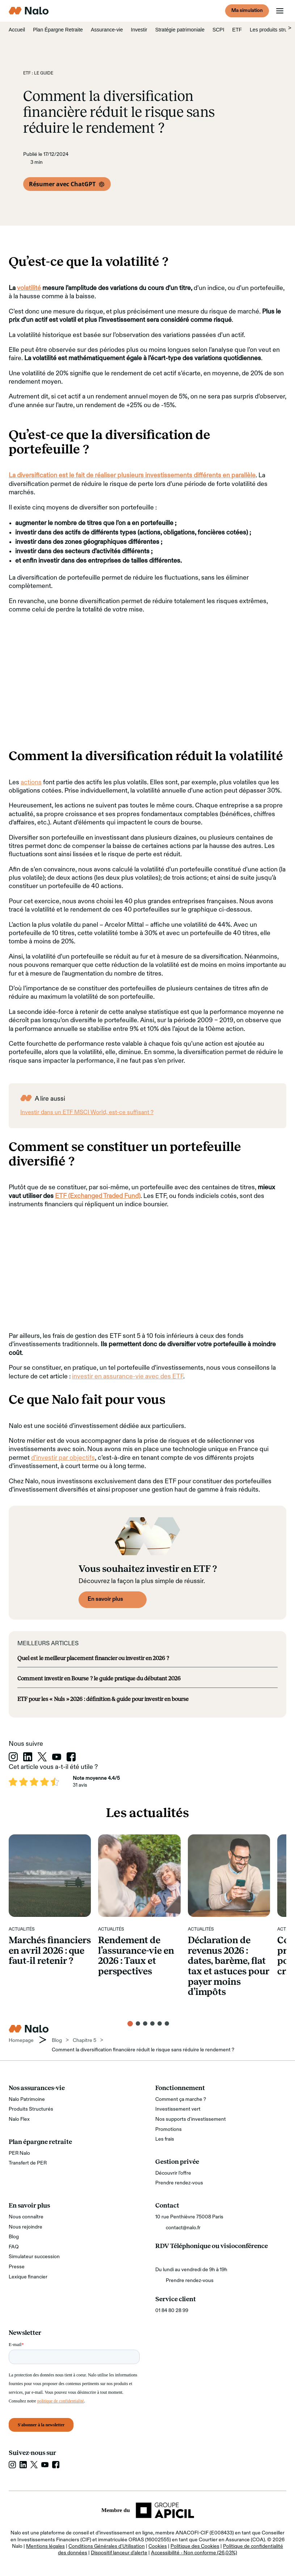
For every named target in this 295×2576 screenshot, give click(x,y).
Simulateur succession (34, 2256)
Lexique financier (28, 2276)
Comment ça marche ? (180, 2099)
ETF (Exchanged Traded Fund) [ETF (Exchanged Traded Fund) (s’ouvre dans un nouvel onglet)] (97, 1196)
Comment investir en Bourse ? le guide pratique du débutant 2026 (99, 1678)
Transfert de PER (28, 2163)
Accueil (17, 30)
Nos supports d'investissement (190, 2119)
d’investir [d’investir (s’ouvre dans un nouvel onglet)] (44, 1458)
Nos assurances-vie (37, 2087)
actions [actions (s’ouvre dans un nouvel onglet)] (31, 782)
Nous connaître (26, 2216)
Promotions (168, 2129)
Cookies (157, 2546)
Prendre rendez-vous (179, 2182)
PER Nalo (19, 2153)
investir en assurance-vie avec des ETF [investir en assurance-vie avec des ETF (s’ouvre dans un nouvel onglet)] (127, 1376)
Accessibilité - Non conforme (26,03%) (194, 2552)
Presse (17, 2266)
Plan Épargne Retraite (58, 30)
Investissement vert (178, 2109)
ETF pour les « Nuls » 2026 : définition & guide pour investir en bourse (103, 1699)
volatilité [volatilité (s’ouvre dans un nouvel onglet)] (29, 288)
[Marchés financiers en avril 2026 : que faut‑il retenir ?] (50, 1875)
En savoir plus (105, 1599)
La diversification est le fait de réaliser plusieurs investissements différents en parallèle (132, 475)
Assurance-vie (107, 30)
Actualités (22, 1929)
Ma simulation (247, 10)
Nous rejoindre (25, 2227)
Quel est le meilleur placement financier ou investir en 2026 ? (93, 1658)
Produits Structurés (31, 2109)
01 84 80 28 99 (171, 2310)
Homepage (21, 2040)
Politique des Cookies (194, 2546)
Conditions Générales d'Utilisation (106, 2546)
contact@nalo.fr (183, 2227)
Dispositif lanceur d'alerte (119, 2552)
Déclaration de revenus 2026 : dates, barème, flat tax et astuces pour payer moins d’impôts (228, 1966)
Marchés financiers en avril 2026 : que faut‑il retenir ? (50, 1950)
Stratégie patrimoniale (180, 30)
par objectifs (76, 1458)
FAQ (14, 2246)
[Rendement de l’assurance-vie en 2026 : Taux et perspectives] (139, 1875)
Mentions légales (45, 2546)
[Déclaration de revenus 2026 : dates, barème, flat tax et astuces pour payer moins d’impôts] (229, 1875)
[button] (130, 2023)
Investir (139, 30)
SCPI (218, 30)
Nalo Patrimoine (27, 2099)
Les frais (164, 2139)
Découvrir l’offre (173, 2173)
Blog (14, 2236)
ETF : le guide (38, 73)
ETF (237, 30)
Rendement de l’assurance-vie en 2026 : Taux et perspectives (136, 1955)
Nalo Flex (19, 2119)
